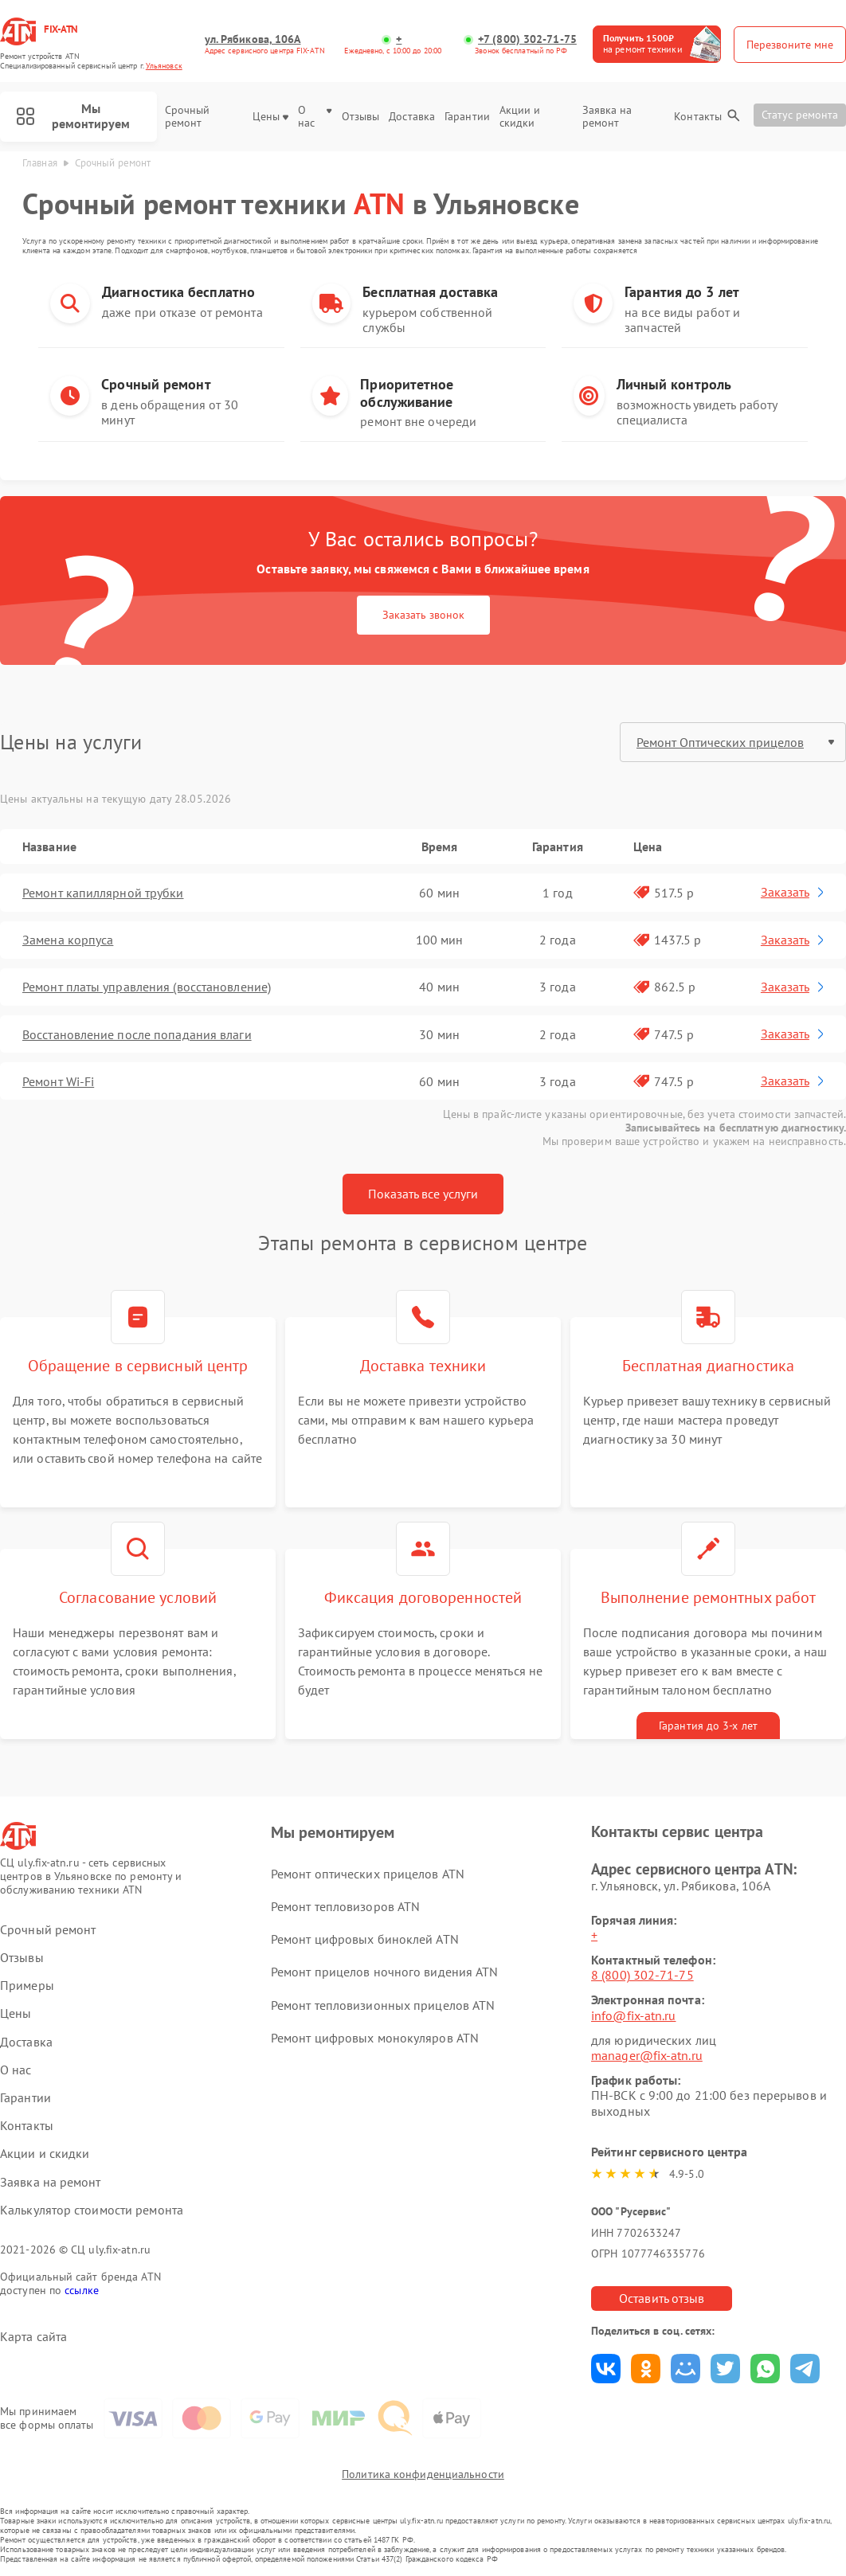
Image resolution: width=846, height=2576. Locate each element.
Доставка (412, 116)
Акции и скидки (520, 117)
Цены (270, 116)
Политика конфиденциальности (423, 2474)
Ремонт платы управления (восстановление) (146, 987)
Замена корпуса (67, 940)
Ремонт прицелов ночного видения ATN (385, 1972)
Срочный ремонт (187, 117)
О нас (314, 117)
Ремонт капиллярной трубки (103, 893)
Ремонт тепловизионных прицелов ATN (383, 2005)
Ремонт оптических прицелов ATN (367, 1874)
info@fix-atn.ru (633, 2015)
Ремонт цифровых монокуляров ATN (375, 2038)
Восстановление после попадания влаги (137, 1034)
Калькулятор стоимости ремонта (91, 2210)
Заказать (794, 892)
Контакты (698, 116)
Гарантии (467, 116)
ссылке (82, 2290)
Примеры (27, 1985)
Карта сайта (33, 2336)
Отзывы (361, 116)
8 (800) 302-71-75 (642, 1975)
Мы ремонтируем (73, 115)
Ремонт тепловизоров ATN (345, 1906)
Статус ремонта (800, 114)
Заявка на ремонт (607, 117)
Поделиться (606, 2368)
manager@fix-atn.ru (647, 2055)
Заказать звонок (423, 615)
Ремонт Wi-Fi (58, 1081)
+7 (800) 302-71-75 (527, 39)
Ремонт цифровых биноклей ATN (365, 1939)
